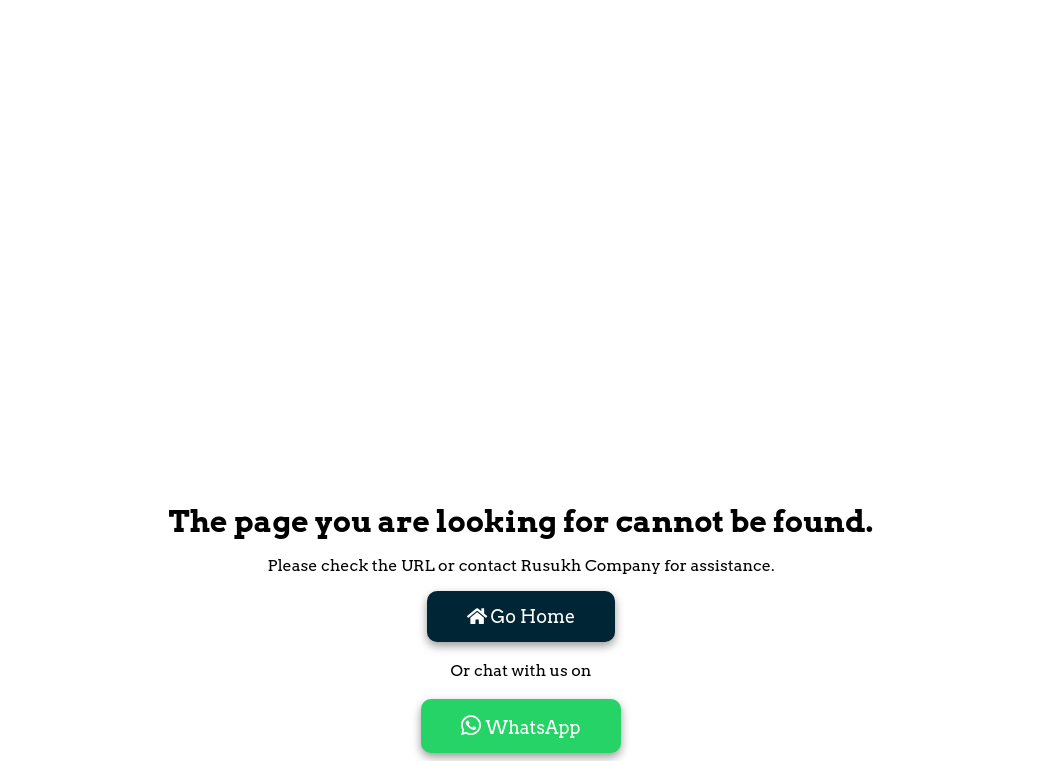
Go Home (521, 616)
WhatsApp (520, 726)
